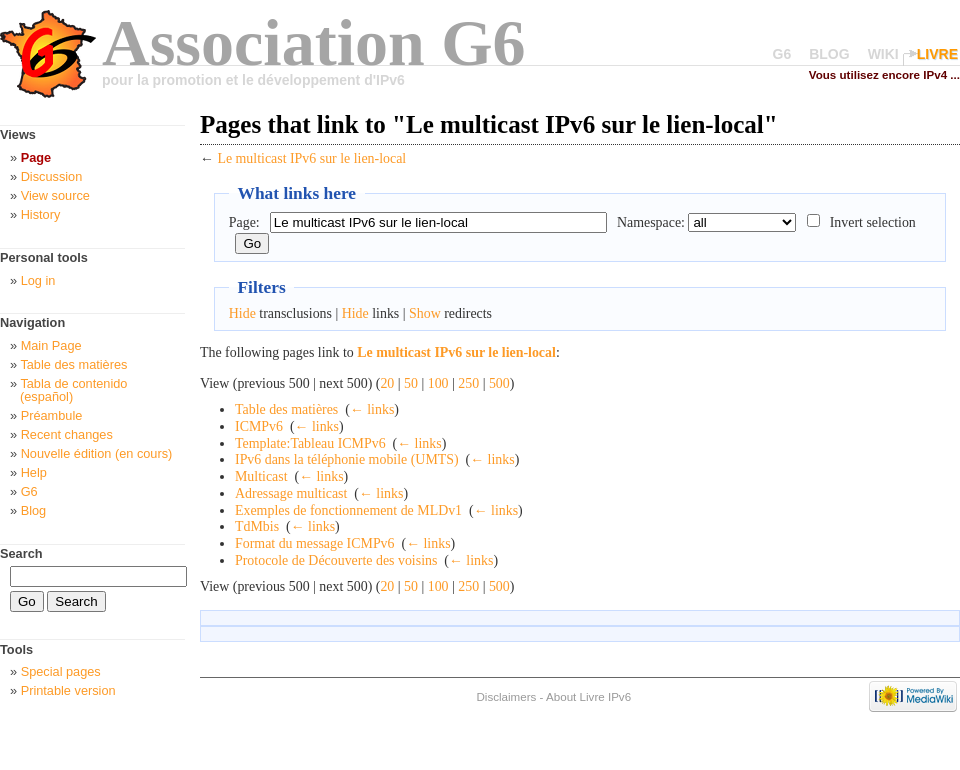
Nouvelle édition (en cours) (97, 453)
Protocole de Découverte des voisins (336, 560)
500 (499, 383)
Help (34, 472)
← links (372, 409)
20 (387, 383)
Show (425, 313)
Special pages (61, 671)
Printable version (68, 690)
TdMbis (257, 526)
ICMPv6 (259, 426)
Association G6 (314, 42)
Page (36, 157)
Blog (34, 510)
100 (438, 383)
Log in (38, 280)
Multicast (261, 476)
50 (411, 383)
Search (21, 553)
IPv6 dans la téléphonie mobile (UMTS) (347, 459)
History (41, 214)
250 (468, 383)
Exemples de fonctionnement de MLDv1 (348, 510)
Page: (244, 222)
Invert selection (873, 222)
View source (55, 195)
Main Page (51, 345)
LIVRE (937, 54)
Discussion (52, 176)
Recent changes (67, 434)
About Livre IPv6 (588, 696)
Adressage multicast (291, 493)
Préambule (52, 415)
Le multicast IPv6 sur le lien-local (311, 158)
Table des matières (286, 409)
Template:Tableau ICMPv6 (310, 443)
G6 (782, 54)
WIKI (883, 54)
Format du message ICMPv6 (315, 543)
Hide (242, 313)
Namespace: (651, 222)
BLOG (829, 54)
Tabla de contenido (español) (73, 390)
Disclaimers (506, 696)
